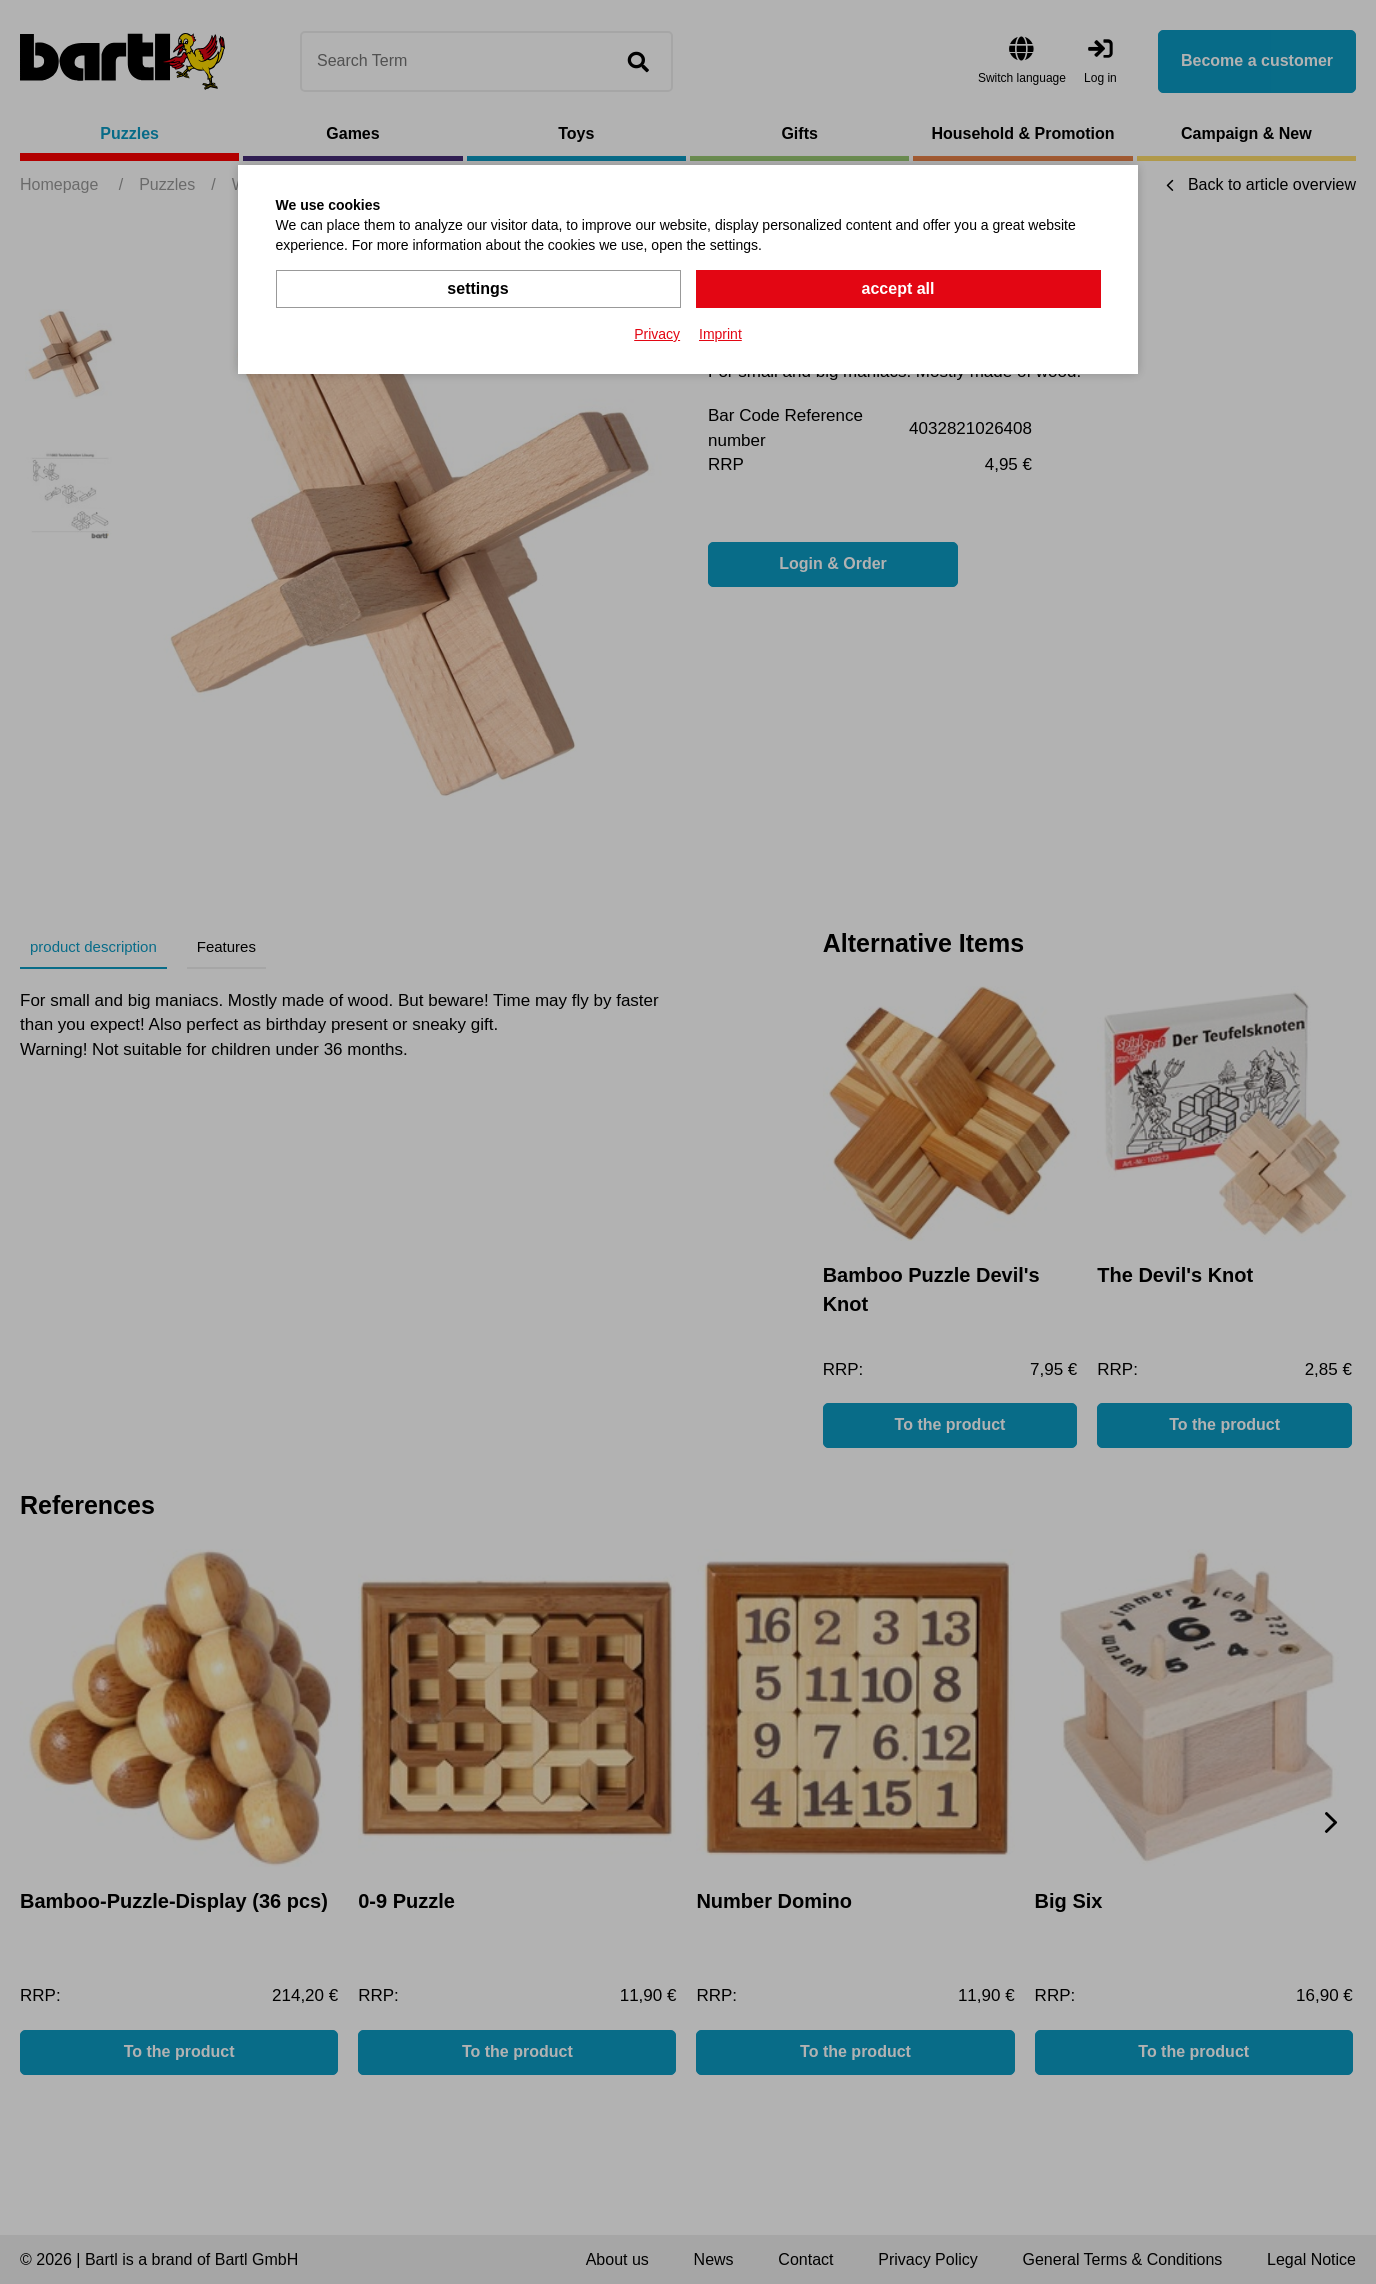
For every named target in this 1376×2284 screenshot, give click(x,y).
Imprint (720, 334)
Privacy (657, 334)
